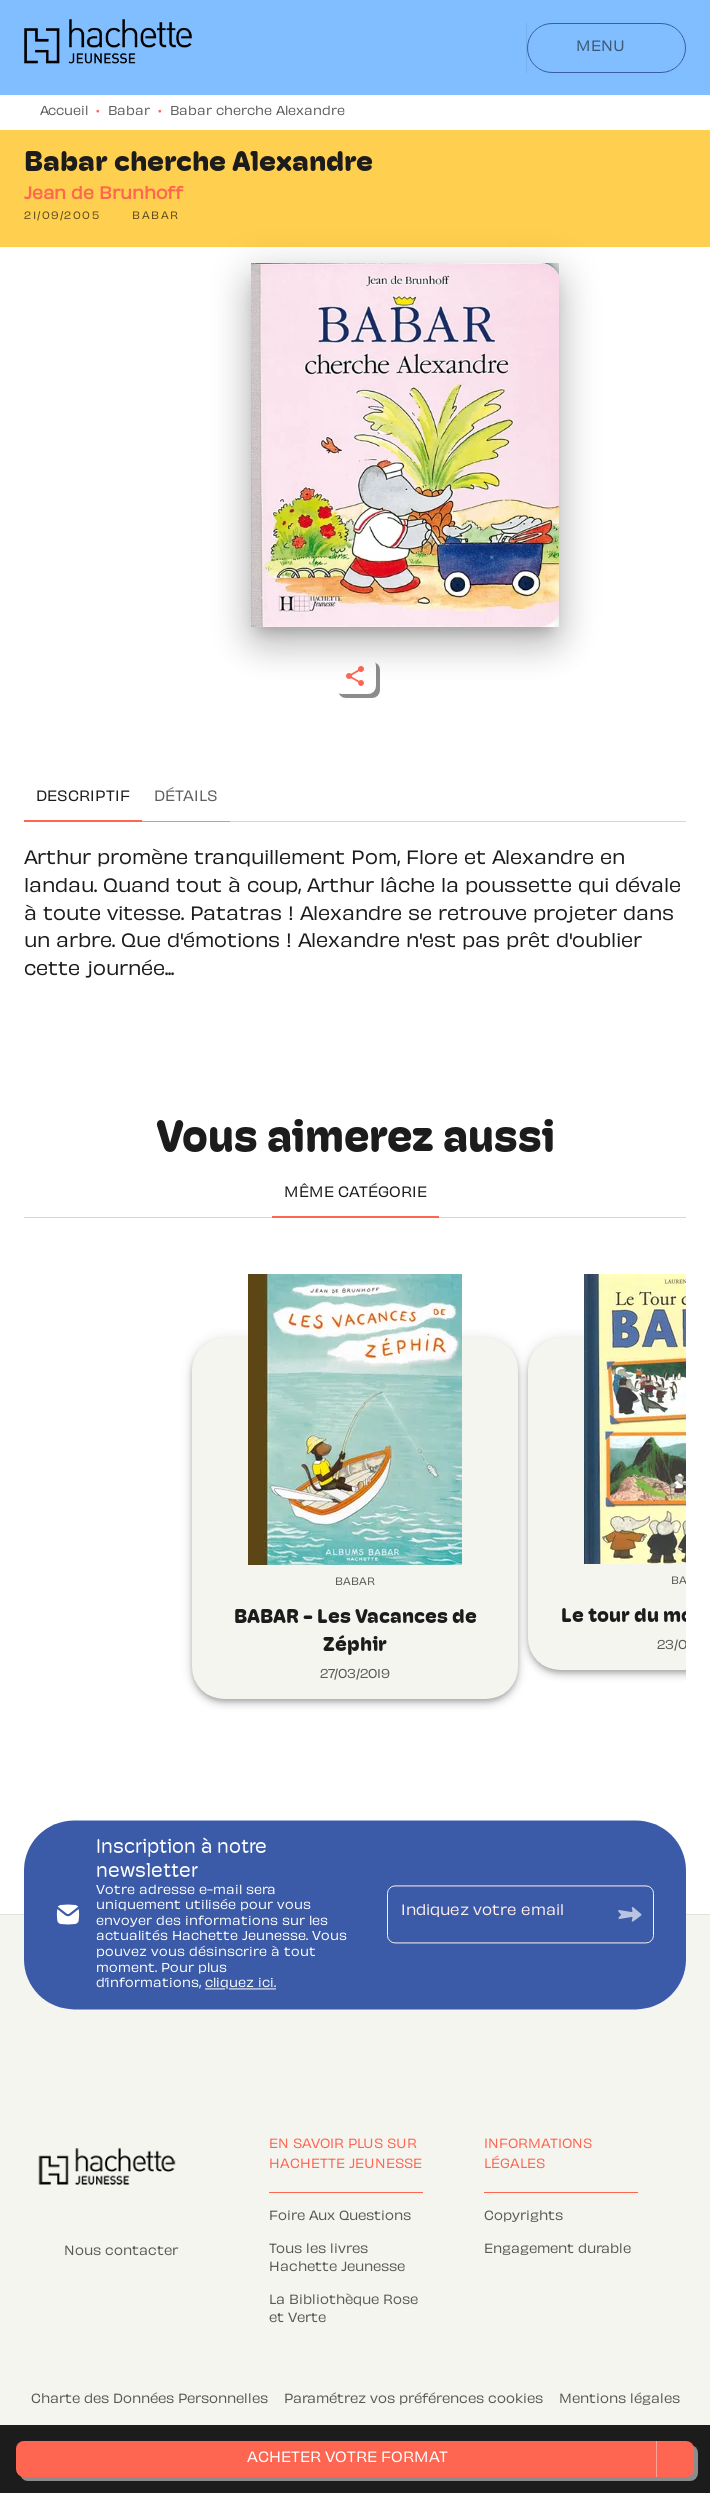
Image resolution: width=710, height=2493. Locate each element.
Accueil (64, 112)
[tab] (83, 798)
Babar (129, 112)
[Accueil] (108, 47)
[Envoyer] (630, 1914)
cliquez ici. (240, 1985)
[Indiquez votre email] (495, 1914)
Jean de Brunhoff (103, 195)
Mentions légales (619, 2400)
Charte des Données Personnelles (149, 2400)
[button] (156, 217)
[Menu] (606, 48)
